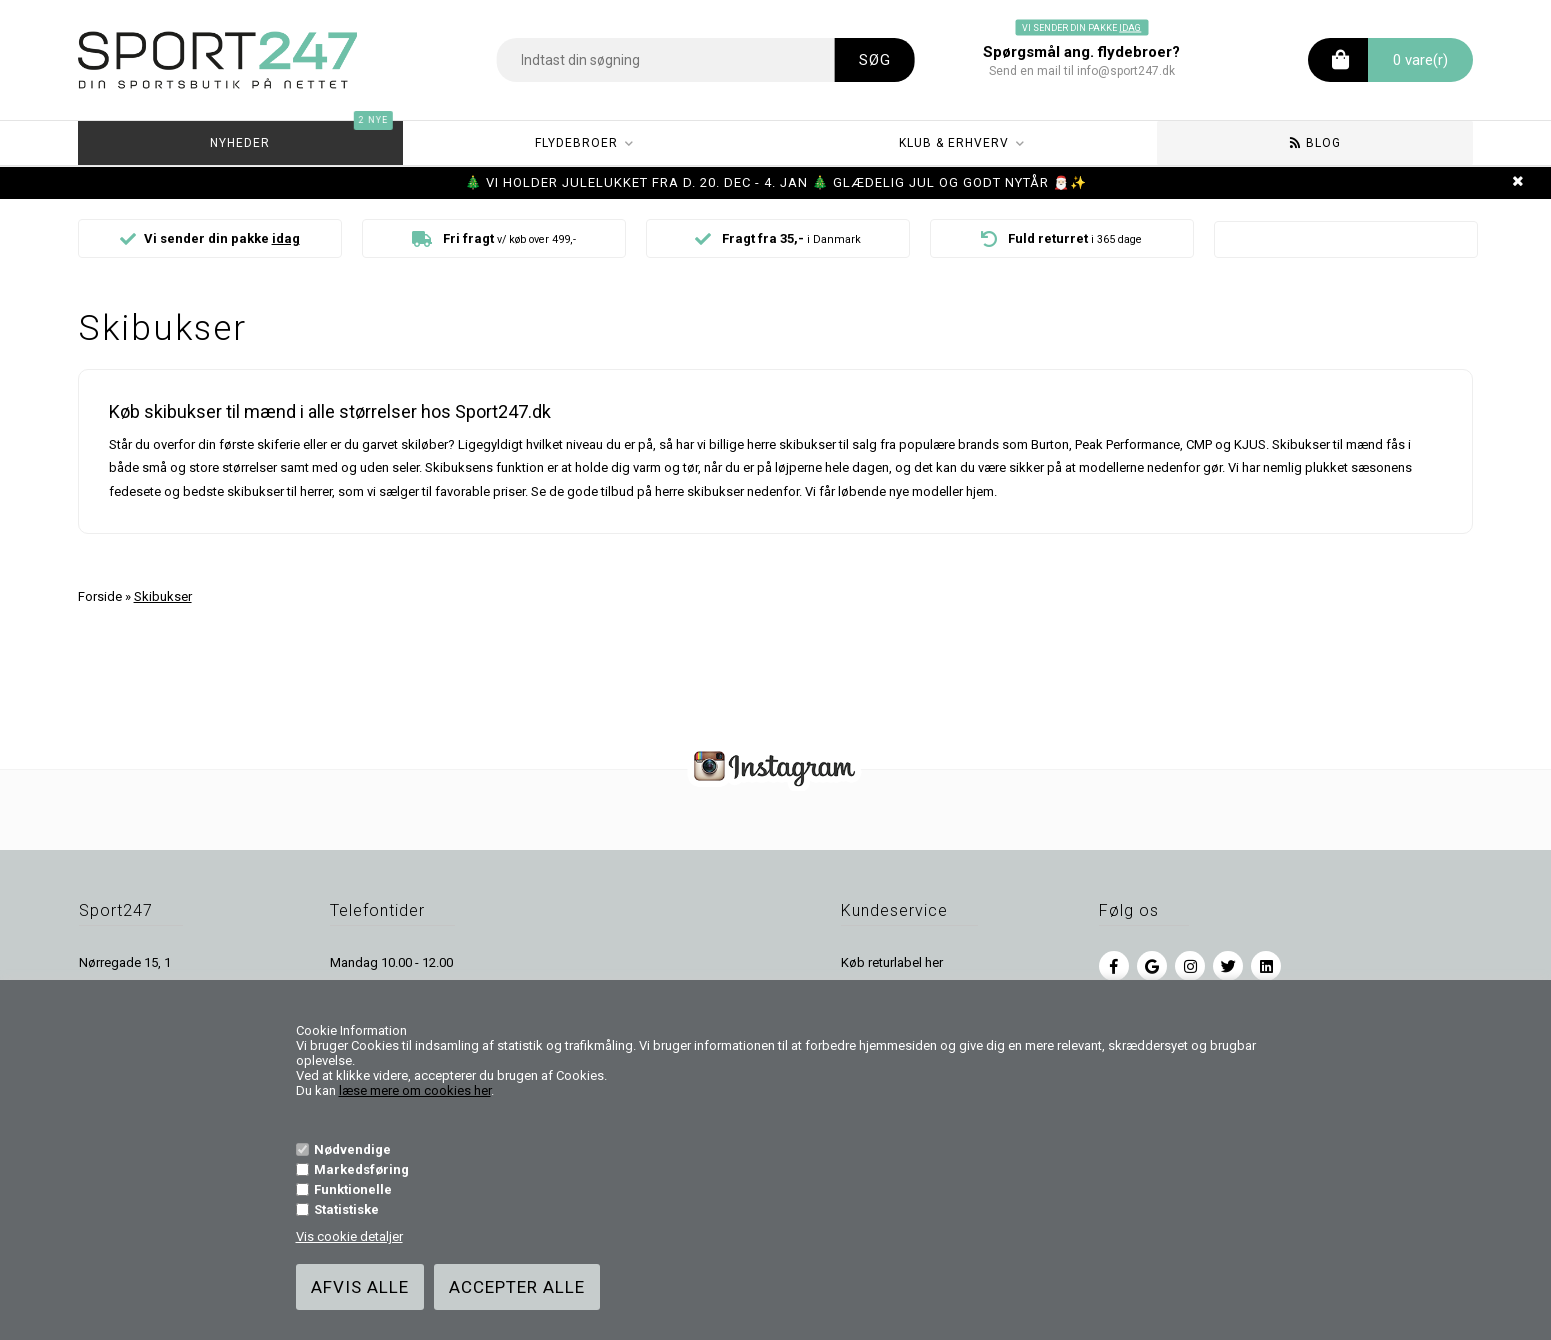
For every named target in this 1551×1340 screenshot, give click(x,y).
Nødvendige (352, 1149)
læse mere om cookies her (415, 1090)
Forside (100, 596)
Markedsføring (361, 1169)
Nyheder (299, 135)
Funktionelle (353, 1189)
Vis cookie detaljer (349, 1236)
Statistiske (346, 1209)
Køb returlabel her (892, 962)
